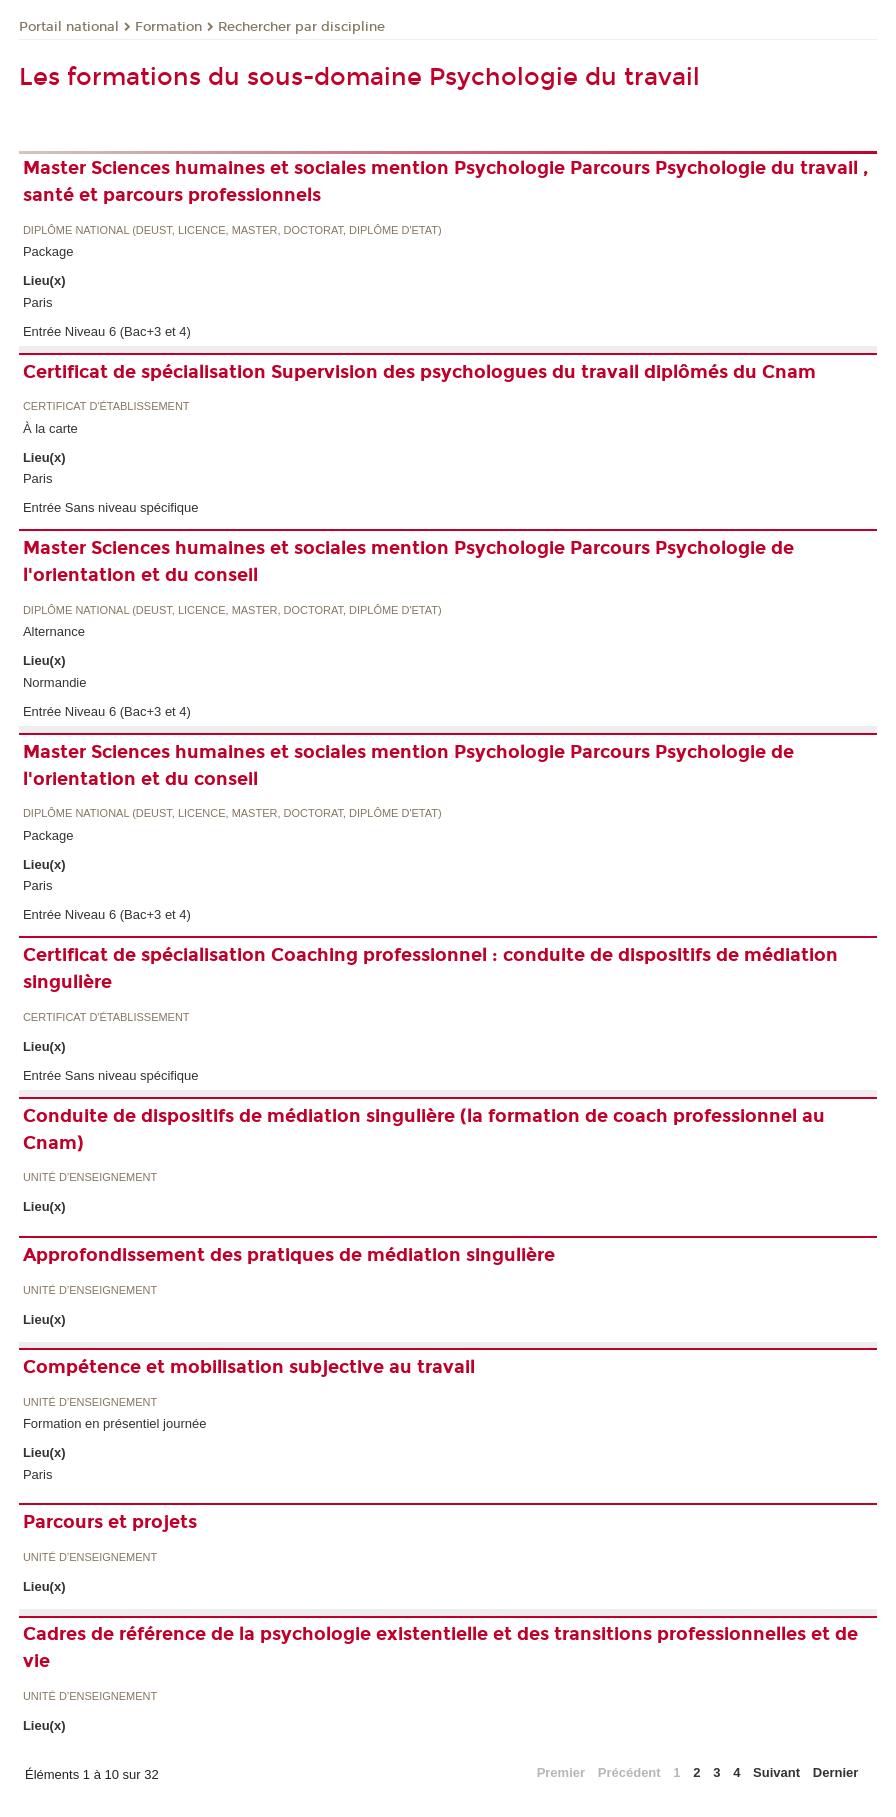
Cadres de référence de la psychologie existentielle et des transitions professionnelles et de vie (440, 1647)
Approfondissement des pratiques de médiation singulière (289, 1255)
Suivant (776, 1772)
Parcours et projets (110, 1522)
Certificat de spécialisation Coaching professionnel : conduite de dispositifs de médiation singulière (430, 968)
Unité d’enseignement (90, 1177)
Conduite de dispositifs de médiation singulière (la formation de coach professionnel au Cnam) (424, 1129)
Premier (561, 1772)
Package (48, 251)
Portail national (69, 27)
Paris (38, 302)
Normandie (55, 682)
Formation (168, 27)
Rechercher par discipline (301, 27)
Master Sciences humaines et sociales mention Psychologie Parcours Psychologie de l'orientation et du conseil (408, 561)
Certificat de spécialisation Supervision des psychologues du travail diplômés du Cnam (419, 372)
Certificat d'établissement (106, 406)
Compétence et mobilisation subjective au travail (249, 1367)
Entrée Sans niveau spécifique (111, 507)
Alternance (54, 631)
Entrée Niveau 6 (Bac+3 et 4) (107, 331)
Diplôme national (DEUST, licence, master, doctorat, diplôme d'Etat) (232, 230)
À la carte (50, 428)
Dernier (836, 1772)
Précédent (629, 1772)
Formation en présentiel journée (115, 1423)
